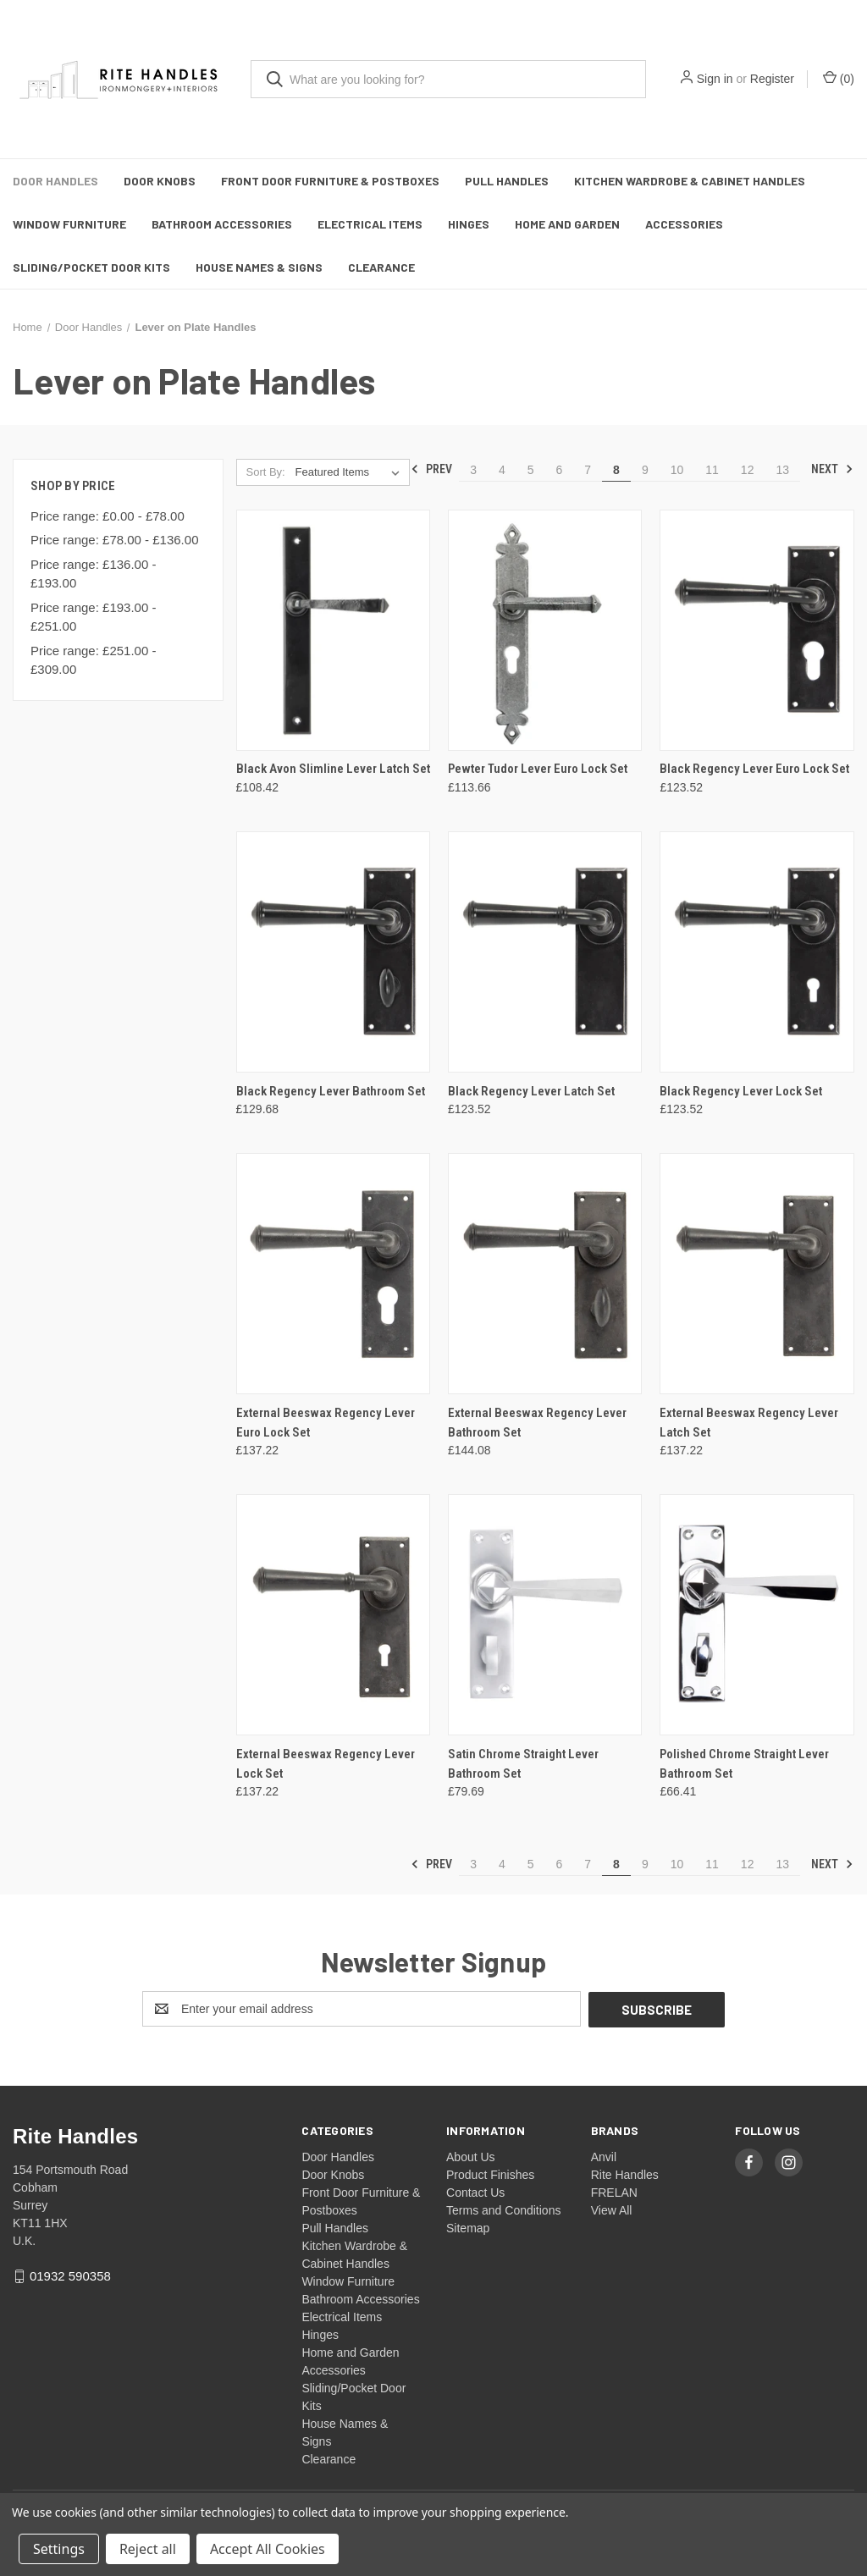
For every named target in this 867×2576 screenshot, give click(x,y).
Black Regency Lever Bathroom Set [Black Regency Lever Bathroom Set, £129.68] (330, 1091)
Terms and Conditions (503, 2209)
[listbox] (351, 472)
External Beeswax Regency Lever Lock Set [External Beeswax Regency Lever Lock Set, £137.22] (325, 1763)
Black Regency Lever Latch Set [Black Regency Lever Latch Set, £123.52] (531, 1091)
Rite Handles (625, 2174)
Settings (59, 2549)
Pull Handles (507, 181)
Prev (431, 469)
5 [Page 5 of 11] (530, 470)
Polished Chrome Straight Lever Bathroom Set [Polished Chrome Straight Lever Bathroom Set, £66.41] (744, 1763)
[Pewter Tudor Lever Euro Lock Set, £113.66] (544, 630)
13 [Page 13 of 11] (782, 470)
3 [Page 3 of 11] (473, 470)
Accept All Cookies (267, 2549)
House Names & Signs (259, 267)
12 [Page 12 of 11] (747, 470)
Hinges (468, 224)
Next (832, 469)
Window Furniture (69, 224)
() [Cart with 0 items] (838, 77)
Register (772, 78)
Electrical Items (370, 224)
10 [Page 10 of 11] (677, 470)
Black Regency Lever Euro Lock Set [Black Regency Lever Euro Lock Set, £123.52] (754, 768)
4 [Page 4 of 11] (502, 470)
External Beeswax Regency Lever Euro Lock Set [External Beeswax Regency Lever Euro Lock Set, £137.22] (325, 1422)
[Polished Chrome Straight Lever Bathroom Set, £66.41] (756, 1615)
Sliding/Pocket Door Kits (91, 267)
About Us (470, 2156)
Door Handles (55, 181)
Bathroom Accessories (222, 224)
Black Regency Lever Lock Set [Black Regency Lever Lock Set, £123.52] (741, 1091)
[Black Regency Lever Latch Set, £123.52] (544, 952)
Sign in (715, 78)
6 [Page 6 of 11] (559, 470)
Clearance (381, 267)
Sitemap (467, 2227)
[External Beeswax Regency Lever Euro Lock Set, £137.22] (333, 1273)
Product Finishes (490, 2174)
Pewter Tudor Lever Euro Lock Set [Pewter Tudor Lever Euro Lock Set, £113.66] (537, 768)
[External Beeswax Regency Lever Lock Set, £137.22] (333, 1615)
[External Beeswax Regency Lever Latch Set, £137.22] (756, 1273)
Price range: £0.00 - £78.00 (107, 516)
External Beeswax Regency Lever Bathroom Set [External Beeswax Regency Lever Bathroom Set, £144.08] (537, 1422)
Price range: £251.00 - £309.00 (93, 660)
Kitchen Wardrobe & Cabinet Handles (689, 181)
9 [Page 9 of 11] (645, 470)
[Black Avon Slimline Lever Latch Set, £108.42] (333, 630)
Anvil (603, 2156)
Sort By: (265, 472)
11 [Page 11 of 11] (712, 470)
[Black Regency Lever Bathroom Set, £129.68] (333, 952)
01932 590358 (70, 2275)
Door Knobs (160, 181)
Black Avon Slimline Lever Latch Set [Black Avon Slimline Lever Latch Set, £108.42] (333, 768)
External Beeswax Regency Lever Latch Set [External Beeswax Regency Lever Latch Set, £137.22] (749, 1422)
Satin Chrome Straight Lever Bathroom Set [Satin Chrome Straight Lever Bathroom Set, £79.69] (523, 1763)
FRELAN (614, 2191)
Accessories (684, 224)
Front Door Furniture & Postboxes (330, 181)
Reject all (147, 2549)
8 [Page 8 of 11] (616, 470)
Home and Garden (567, 224)
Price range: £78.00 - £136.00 (114, 539)
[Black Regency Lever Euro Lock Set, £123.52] (756, 630)
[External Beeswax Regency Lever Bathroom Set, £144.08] (544, 1273)
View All (611, 2209)
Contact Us (475, 2191)
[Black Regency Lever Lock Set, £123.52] (756, 952)
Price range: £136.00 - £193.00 (93, 574)
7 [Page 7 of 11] (587, 470)
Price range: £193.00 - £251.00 (93, 617)
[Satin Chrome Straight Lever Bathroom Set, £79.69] (544, 1615)
